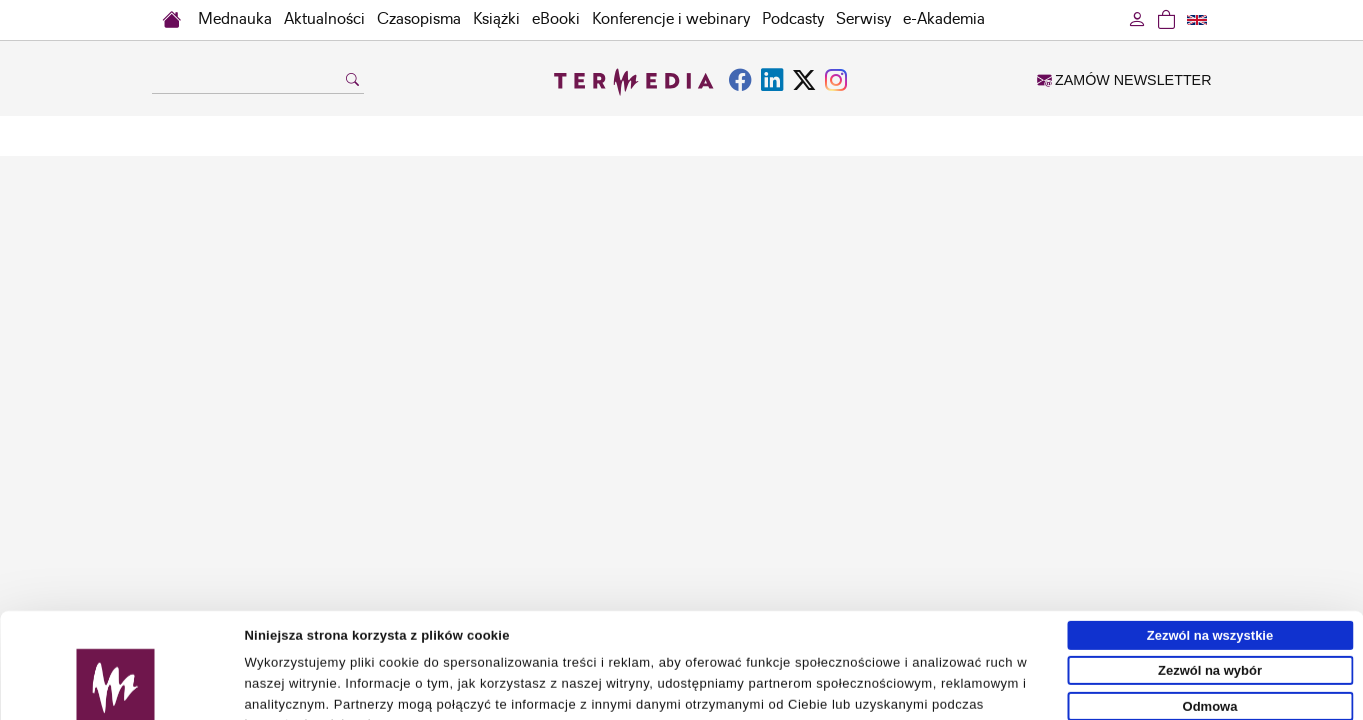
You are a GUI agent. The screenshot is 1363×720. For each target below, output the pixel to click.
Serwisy (863, 19)
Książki (496, 19)
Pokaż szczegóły (927, 696)
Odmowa (1210, 609)
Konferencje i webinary (671, 19)
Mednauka (235, 19)
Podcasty (793, 19)
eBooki (556, 19)
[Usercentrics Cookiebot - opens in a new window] (115, 697)
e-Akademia (944, 19)
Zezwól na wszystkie (1210, 538)
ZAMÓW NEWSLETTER (1124, 80)
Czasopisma (419, 19)
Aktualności (324, 19)
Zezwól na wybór (1210, 574)
